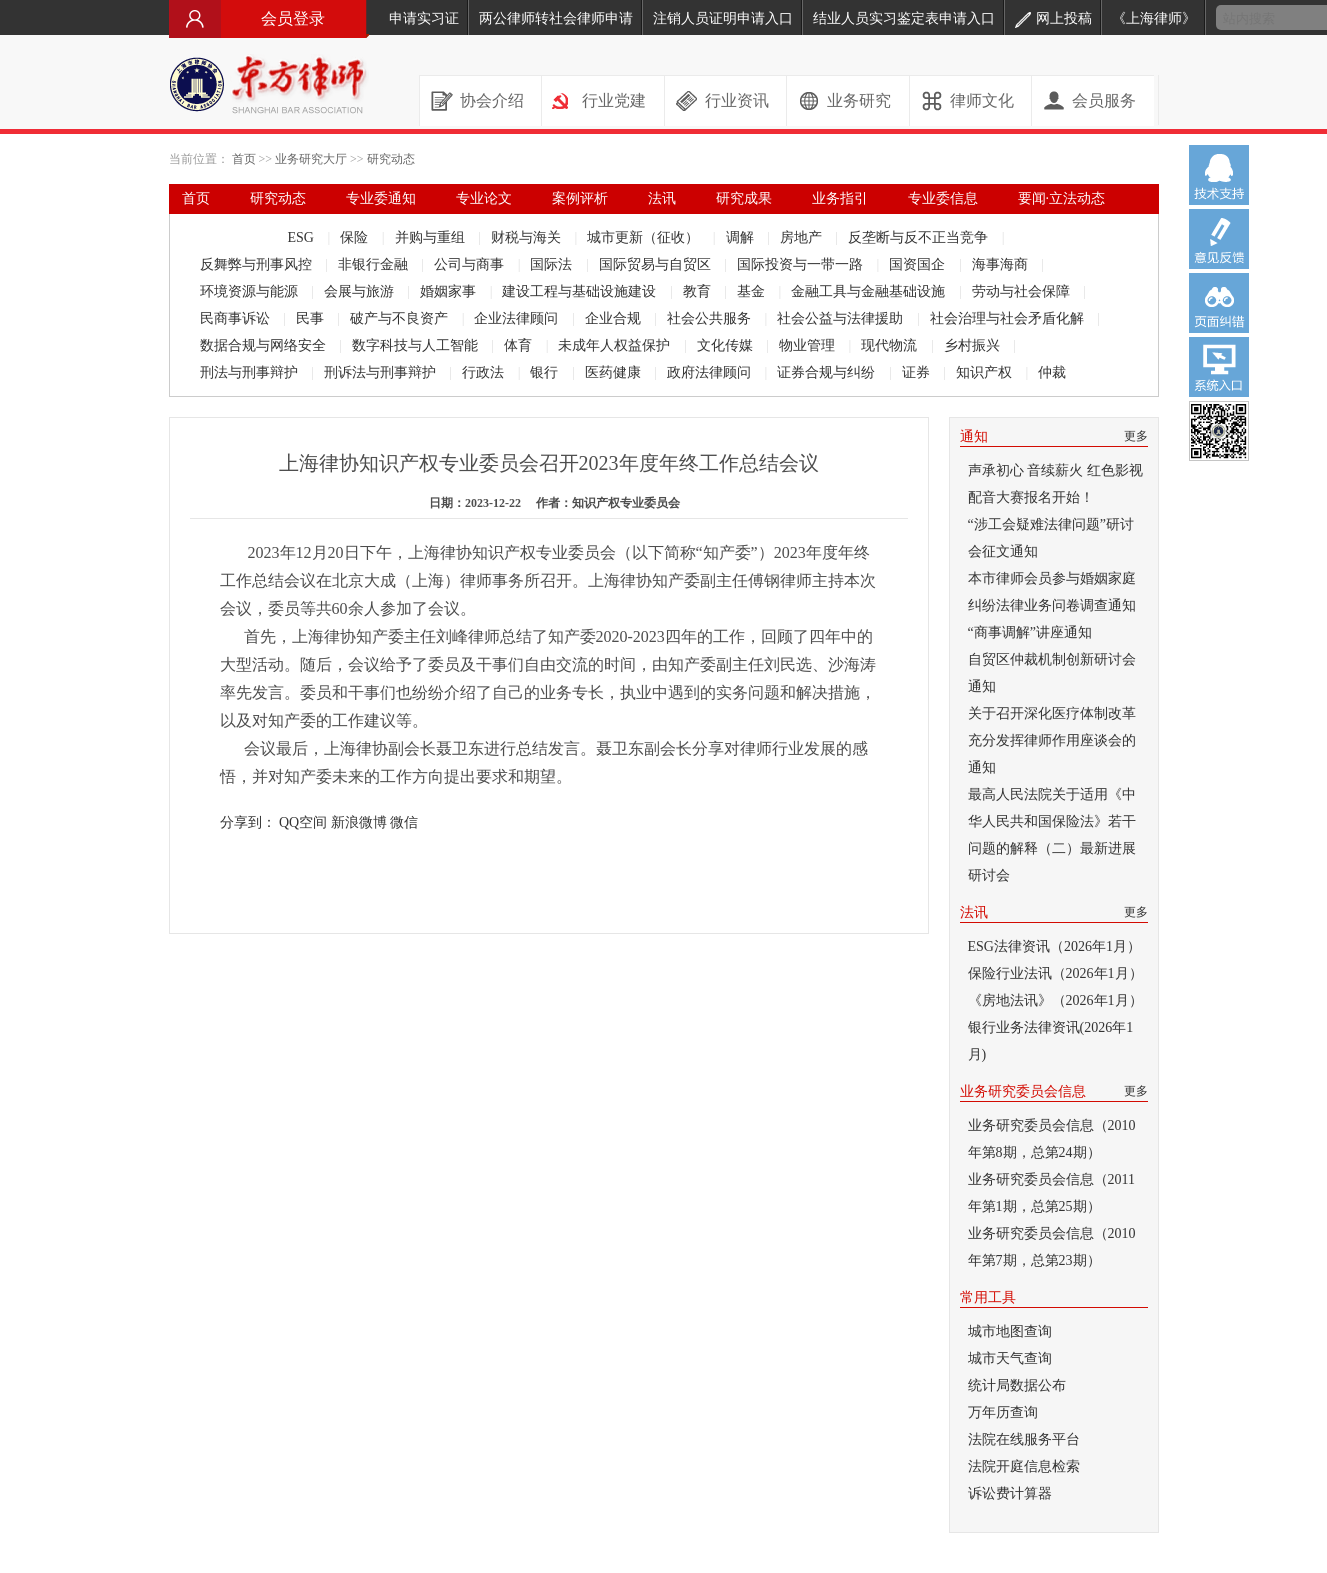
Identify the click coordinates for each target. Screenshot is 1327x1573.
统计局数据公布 (1017, 1385)
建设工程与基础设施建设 (581, 291)
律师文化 (982, 100)
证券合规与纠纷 (828, 372)
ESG (303, 237)
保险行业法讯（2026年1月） (1055, 973)
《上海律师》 (1154, 18)
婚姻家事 (450, 291)
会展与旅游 (361, 291)
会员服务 (1104, 100)
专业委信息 (943, 198)
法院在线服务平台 (1024, 1439)
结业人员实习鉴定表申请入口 (904, 18)
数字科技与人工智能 (417, 345)
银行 (546, 372)
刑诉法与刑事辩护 (382, 372)
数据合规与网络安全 (265, 345)
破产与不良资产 (401, 318)
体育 (520, 345)
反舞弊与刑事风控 (258, 264)
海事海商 (1002, 264)
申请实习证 (424, 18)
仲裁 (1052, 372)
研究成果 (744, 198)
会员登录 (269, 18)
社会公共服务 (711, 318)
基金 (753, 291)
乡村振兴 (974, 345)
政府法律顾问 (711, 372)
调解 (742, 237)
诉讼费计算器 (1010, 1493)
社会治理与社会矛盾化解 (1009, 318)
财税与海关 (528, 237)
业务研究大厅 (311, 159)
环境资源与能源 (251, 291)
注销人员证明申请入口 (723, 18)
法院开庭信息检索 (1024, 1466)
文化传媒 (727, 345)
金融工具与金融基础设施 (870, 291)
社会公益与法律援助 (842, 318)
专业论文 (484, 198)
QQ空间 (303, 822)
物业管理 (809, 345)
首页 (244, 159)
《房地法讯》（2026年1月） (1055, 1000)
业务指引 (840, 198)
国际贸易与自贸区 (657, 264)
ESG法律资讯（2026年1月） (1054, 946)
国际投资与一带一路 (802, 264)
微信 (404, 822)
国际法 (553, 264)
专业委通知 (381, 198)
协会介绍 (492, 100)
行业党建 (614, 100)
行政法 (485, 372)
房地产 (803, 237)
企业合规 (615, 318)
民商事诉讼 (237, 318)
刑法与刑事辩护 (251, 372)
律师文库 (210, 228)
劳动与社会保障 (1023, 291)
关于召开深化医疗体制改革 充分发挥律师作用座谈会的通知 (1052, 740)
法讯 (662, 198)
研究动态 (391, 159)
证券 (918, 372)
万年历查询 (1003, 1412)
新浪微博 (359, 822)
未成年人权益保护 (616, 345)
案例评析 (580, 198)
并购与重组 (432, 237)
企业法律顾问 (518, 318)
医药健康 (615, 372)
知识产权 (986, 372)
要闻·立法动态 (1062, 198)
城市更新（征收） (645, 237)
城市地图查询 (1010, 1331)
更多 (1136, 436)
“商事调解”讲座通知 (1030, 632)
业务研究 (859, 100)
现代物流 (891, 345)
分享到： (248, 822)
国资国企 (919, 264)
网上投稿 (1053, 18)
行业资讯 (737, 100)
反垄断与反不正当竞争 (920, 237)
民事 (312, 318)
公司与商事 (471, 264)
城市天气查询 (1010, 1358)
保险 (356, 237)
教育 (699, 291)
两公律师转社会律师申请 (556, 18)
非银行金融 (375, 264)
